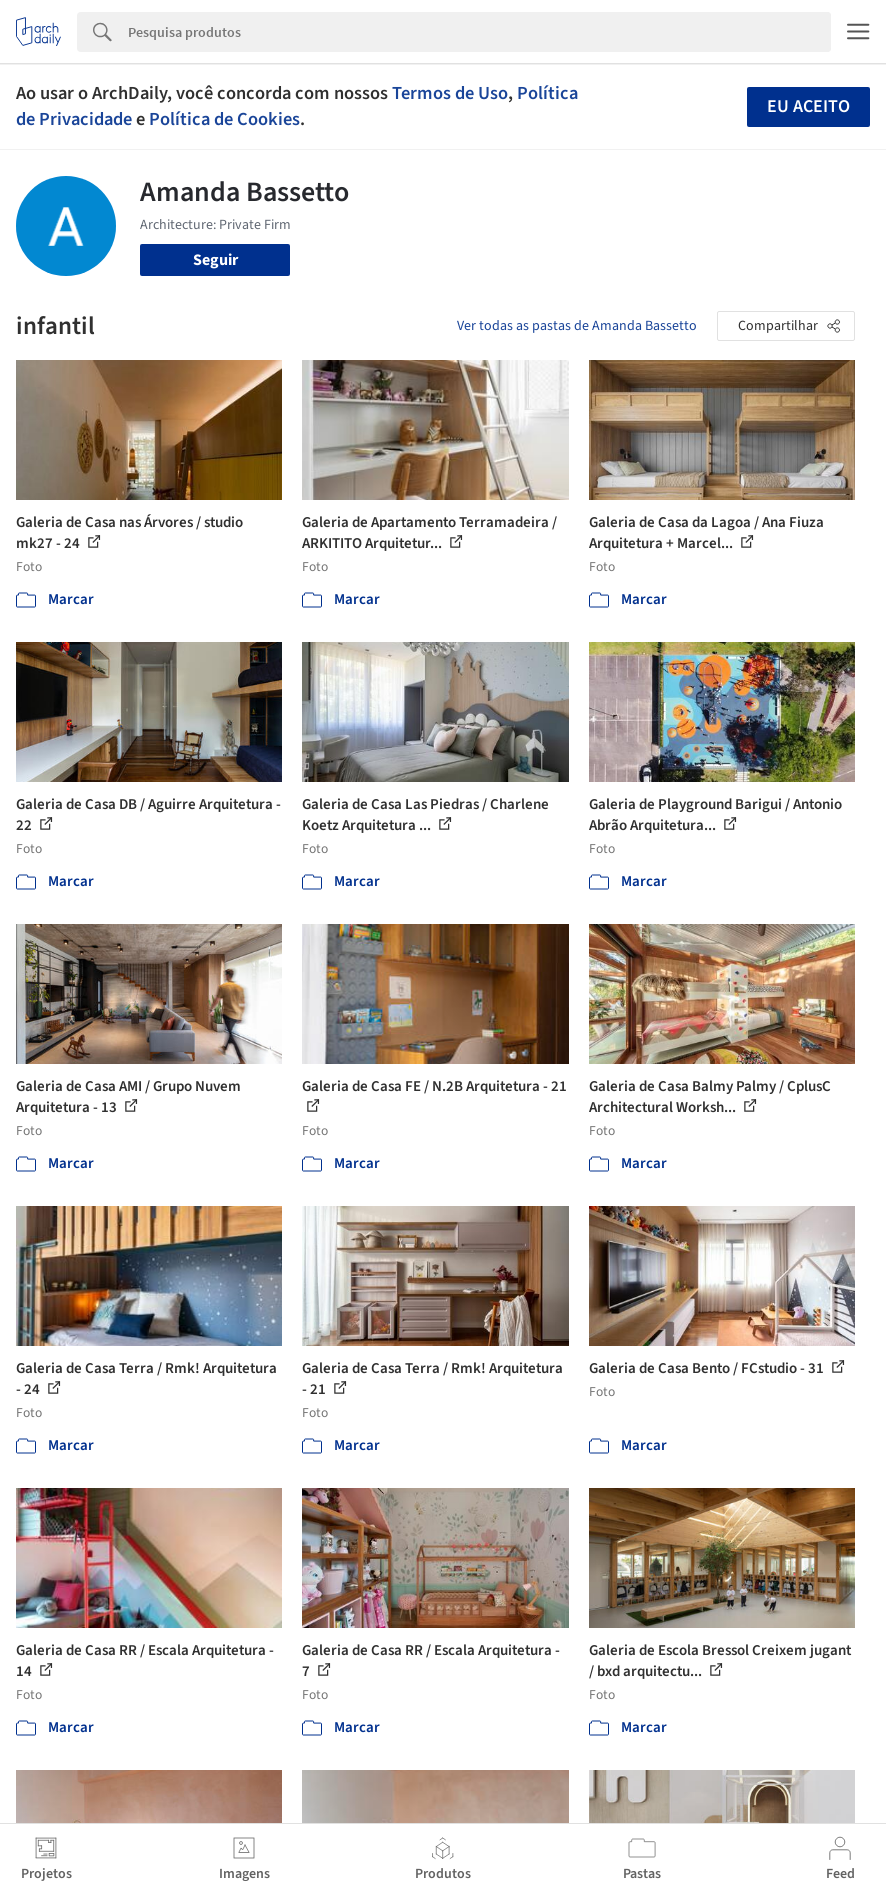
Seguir (215, 260)
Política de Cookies (224, 119)
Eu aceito (808, 106)
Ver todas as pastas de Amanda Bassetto (577, 326)
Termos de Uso (450, 93)
